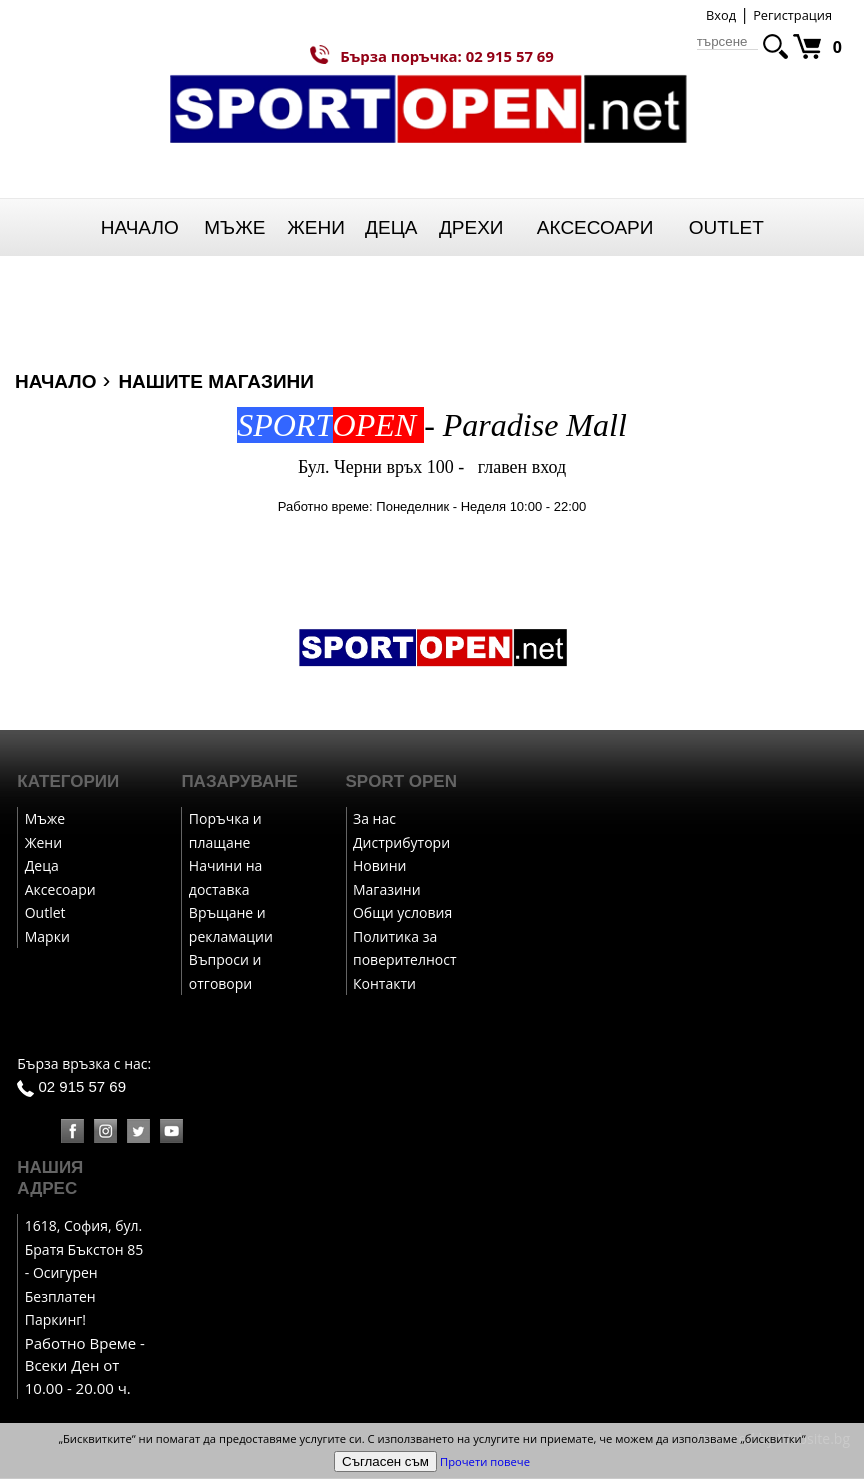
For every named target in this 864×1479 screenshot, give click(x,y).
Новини (379, 866)
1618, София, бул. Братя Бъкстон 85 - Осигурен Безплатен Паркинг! (84, 1273)
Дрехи (471, 227)
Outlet (726, 227)
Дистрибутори (401, 843)
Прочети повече (485, 1461)
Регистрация (792, 15)
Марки (47, 937)
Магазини (387, 890)
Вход (721, 15)
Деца (391, 227)
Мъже (234, 227)
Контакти (384, 984)
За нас (374, 819)
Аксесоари (595, 227)
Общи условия (402, 913)
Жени (316, 227)
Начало (140, 227)
